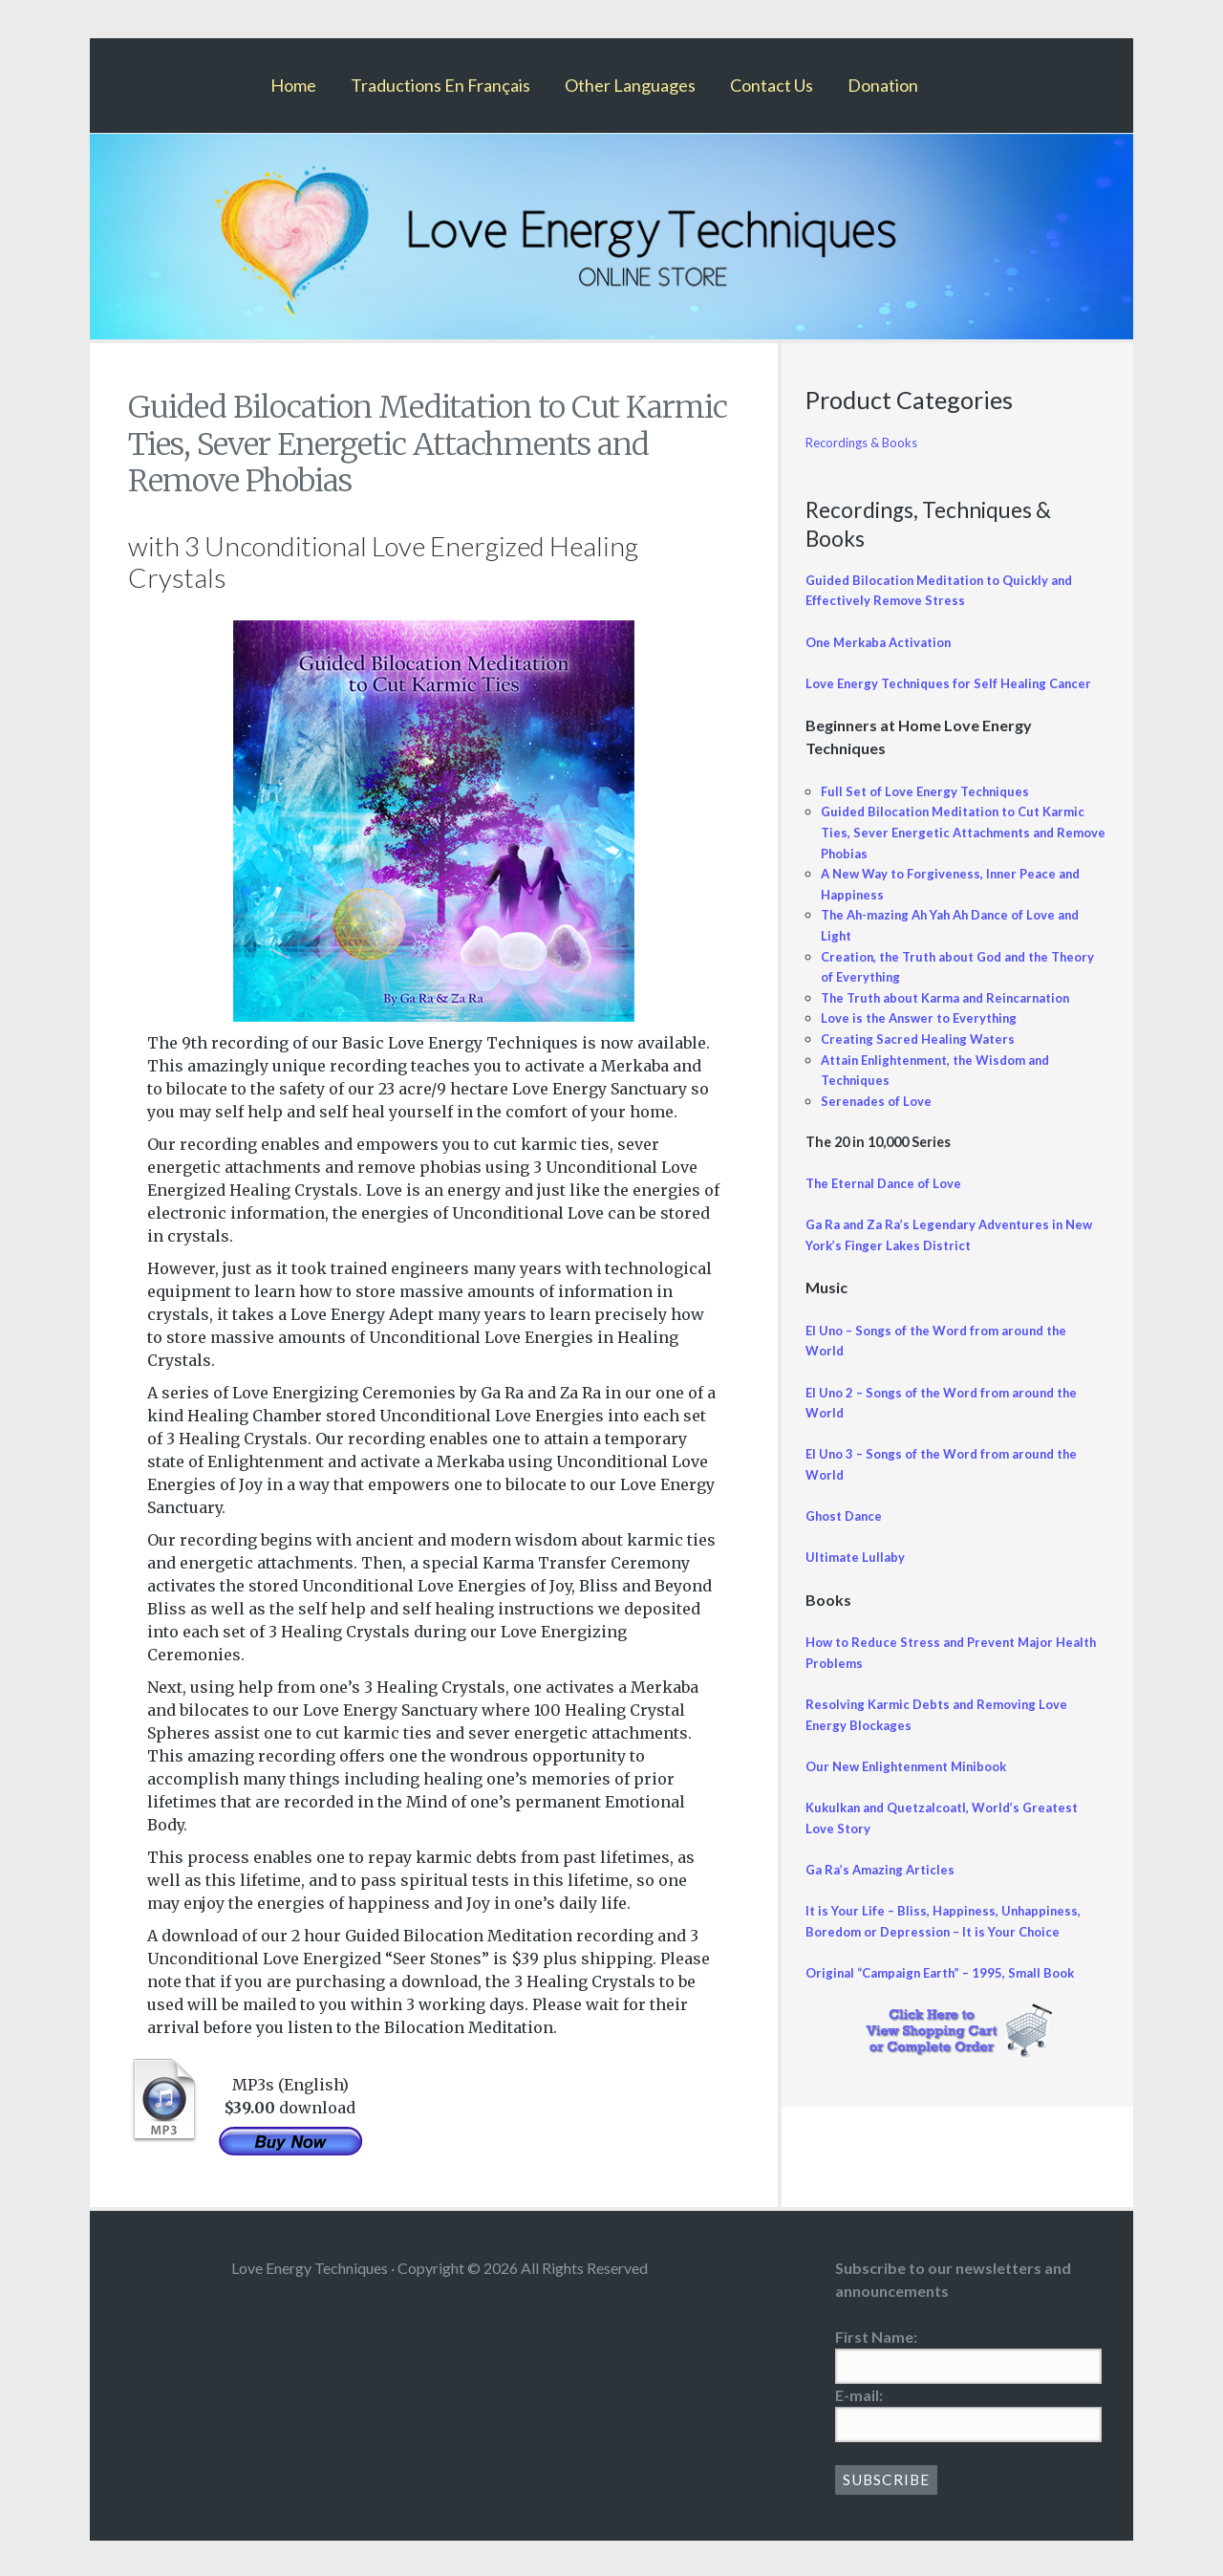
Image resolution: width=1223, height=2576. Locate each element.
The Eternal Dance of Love (891, 1204)
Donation (883, 85)
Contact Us (771, 85)
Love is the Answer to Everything (928, 1038)
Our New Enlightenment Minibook (916, 1787)
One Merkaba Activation (885, 642)
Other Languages (630, 85)
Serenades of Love (881, 1121)
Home (293, 85)
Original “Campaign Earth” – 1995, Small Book (950, 1993)
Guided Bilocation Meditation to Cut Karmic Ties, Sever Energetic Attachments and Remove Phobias (957, 852)
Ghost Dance (847, 1536)
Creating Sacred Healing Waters (924, 1059)
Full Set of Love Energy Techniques (934, 811)
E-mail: (859, 2395)
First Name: (876, 2336)
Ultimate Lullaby (859, 1577)
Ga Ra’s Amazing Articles (884, 1890)
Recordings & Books (867, 442)
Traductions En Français (440, 85)
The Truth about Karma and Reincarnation (959, 1017)
